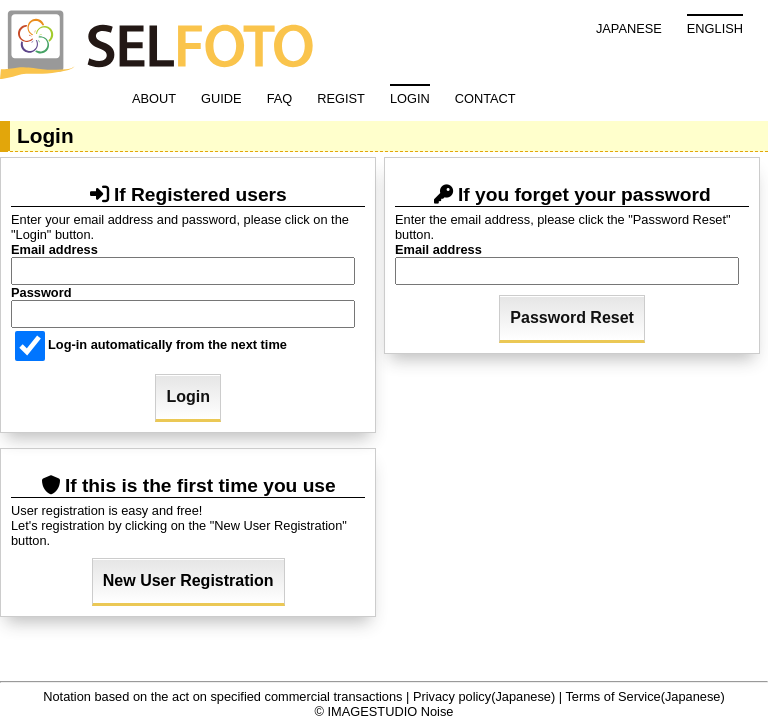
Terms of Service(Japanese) (644, 696)
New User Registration (188, 580)
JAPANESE (629, 28)
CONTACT (485, 98)
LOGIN (410, 98)
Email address (54, 249)
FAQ (280, 98)
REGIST (341, 98)
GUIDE (221, 98)
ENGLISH (715, 28)
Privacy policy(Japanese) (484, 696)
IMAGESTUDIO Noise (391, 711)
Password (41, 292)
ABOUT (154, 98)
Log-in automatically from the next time (151, 344)
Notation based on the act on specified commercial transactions (222, 696)
